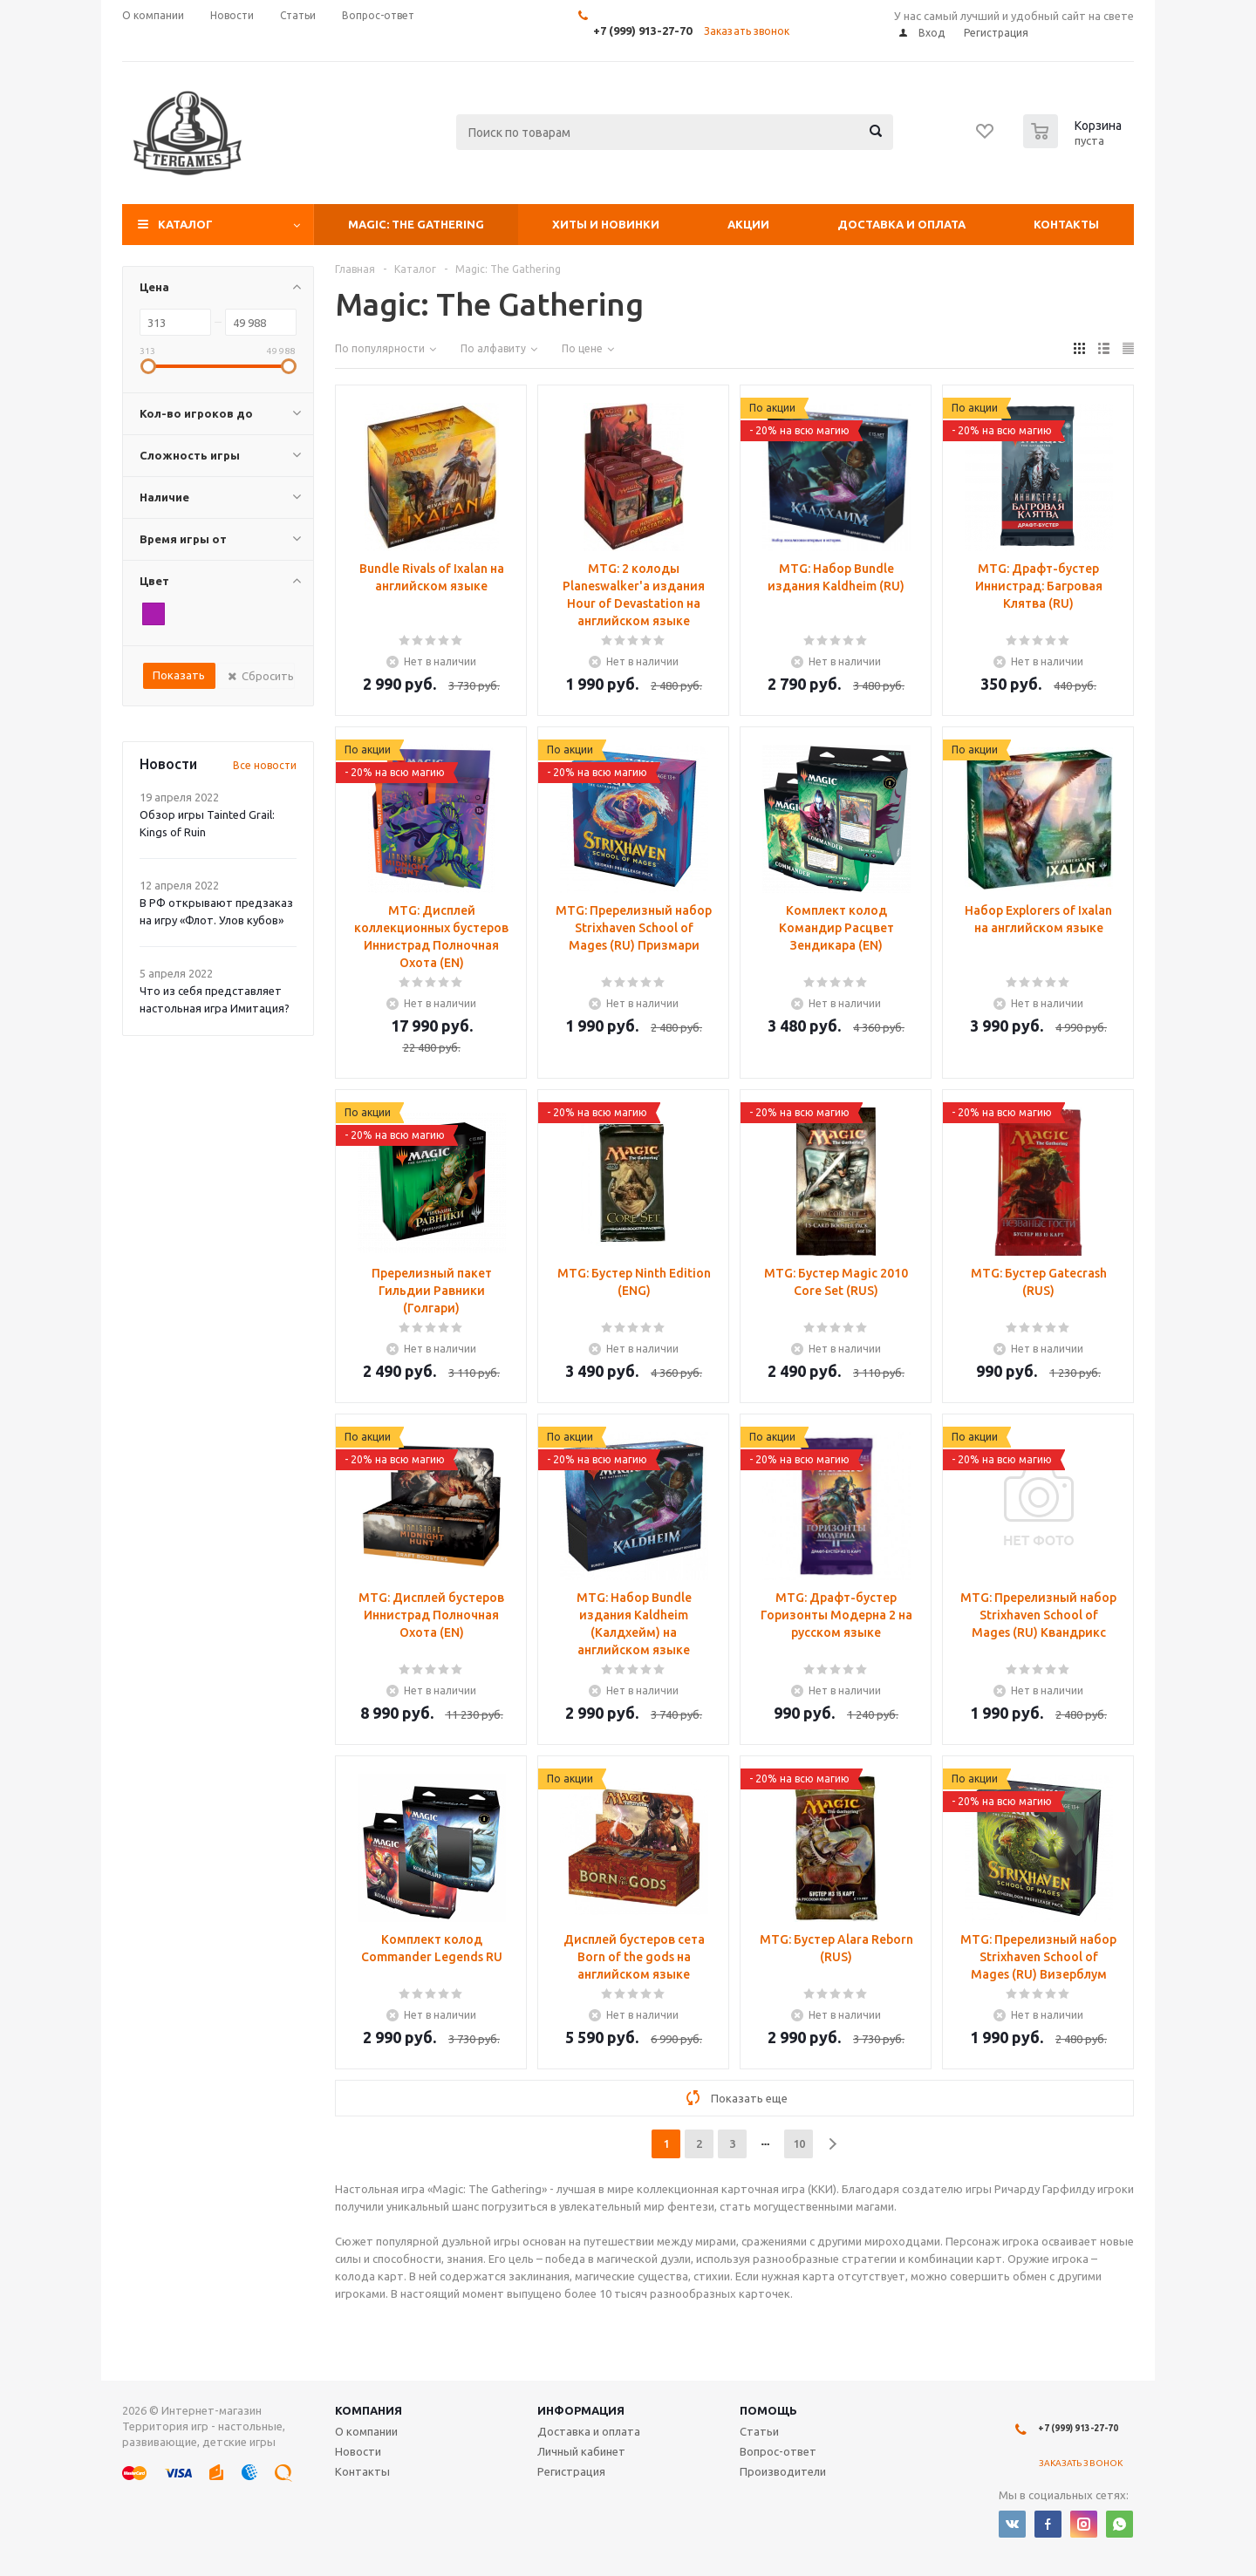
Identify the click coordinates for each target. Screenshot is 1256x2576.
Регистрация (571, 2471)
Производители (783, 2471)
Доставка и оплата (901, 224)
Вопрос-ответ (778, 2451)
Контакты (1066, 224)
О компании (366, 2431)
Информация (581, 2410)
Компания (368, 2410)
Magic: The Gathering (416, 224)
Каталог (185, 224)
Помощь (768, 2410)
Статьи (759, 2431)
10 (799, 2143)
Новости (358, 2451)
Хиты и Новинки (605, 224)
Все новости (265, 765)
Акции (748, 224)
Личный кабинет (581, 2451)
